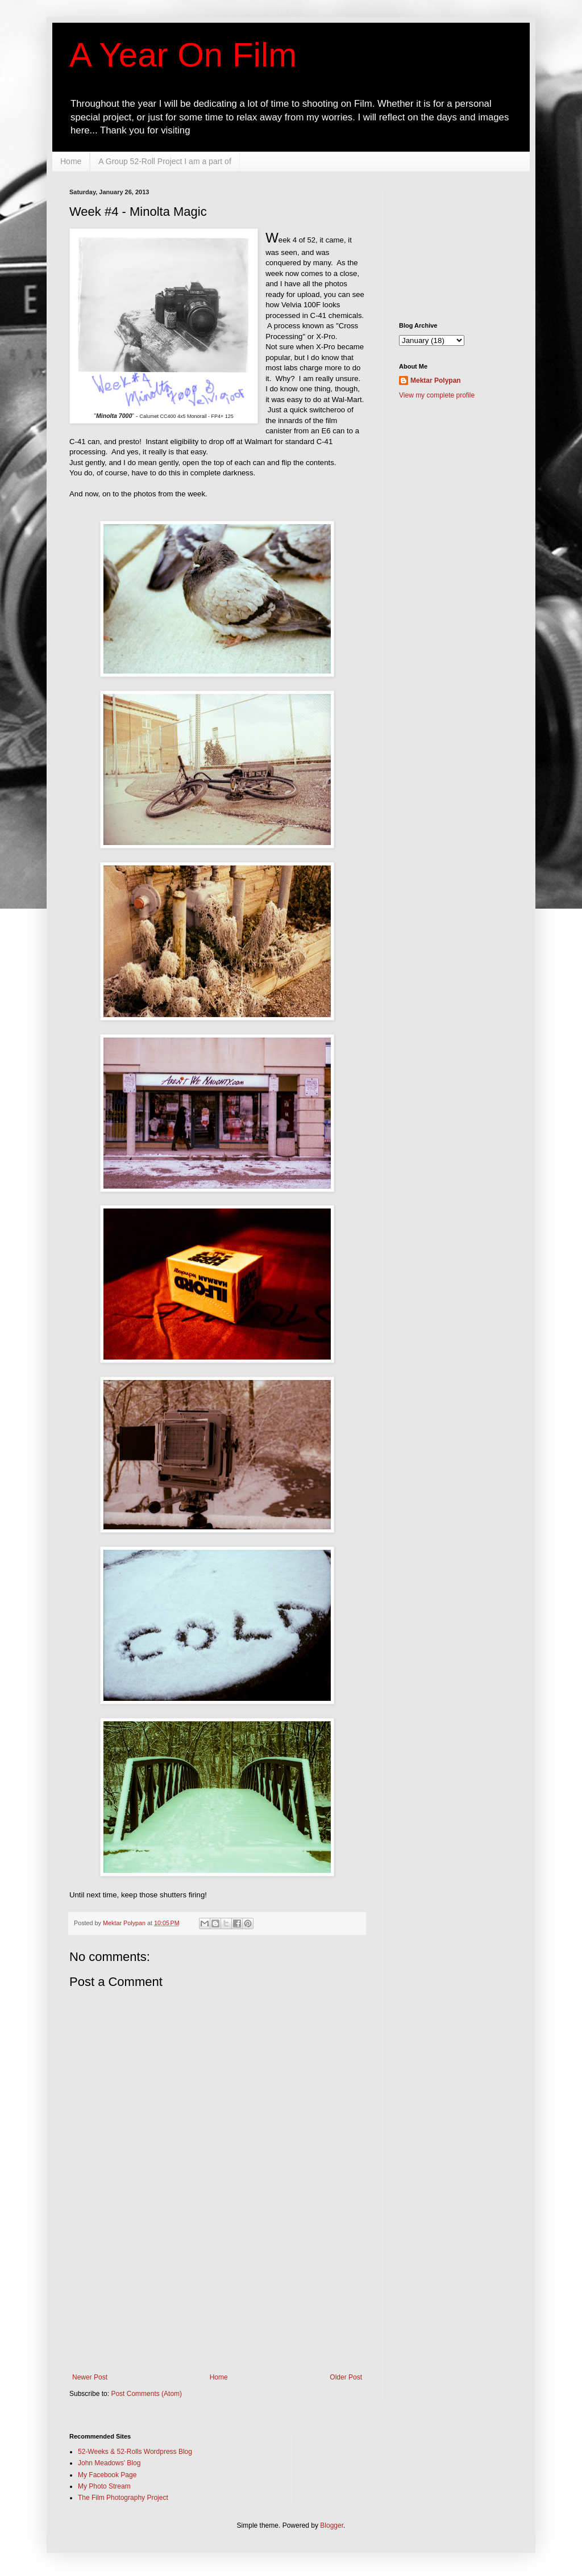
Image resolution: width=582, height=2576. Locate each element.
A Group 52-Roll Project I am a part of (164, 161)
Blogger (331, 2525)
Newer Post (89, 2377)
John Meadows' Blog (109, 2463)
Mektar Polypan (125, 1923)
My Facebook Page (107, 2475)
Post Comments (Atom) (146, 2394)
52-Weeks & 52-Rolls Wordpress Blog (135, 2452)
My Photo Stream (104, 2486)
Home (70, 161)
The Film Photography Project (123, 2498)
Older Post (346, 2377)
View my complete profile (437, 395)
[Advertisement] (217, 2302)
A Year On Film (183, 55)
